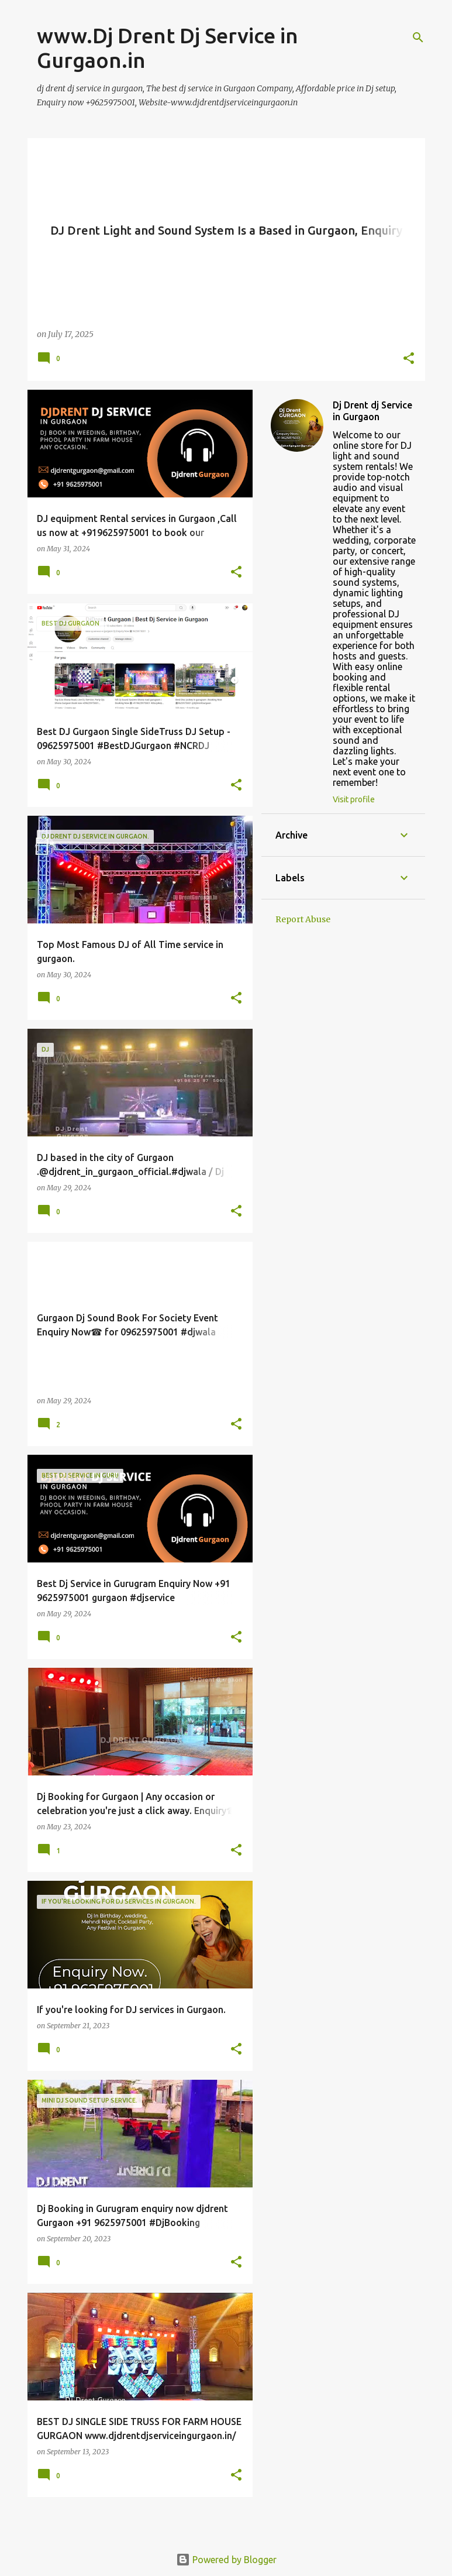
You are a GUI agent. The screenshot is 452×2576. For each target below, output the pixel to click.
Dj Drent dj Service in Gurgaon (372, 411)
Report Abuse (302, 919)
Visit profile (354, 799)
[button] (409, 359)
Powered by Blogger (226, 2559)
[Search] (418, 37)
